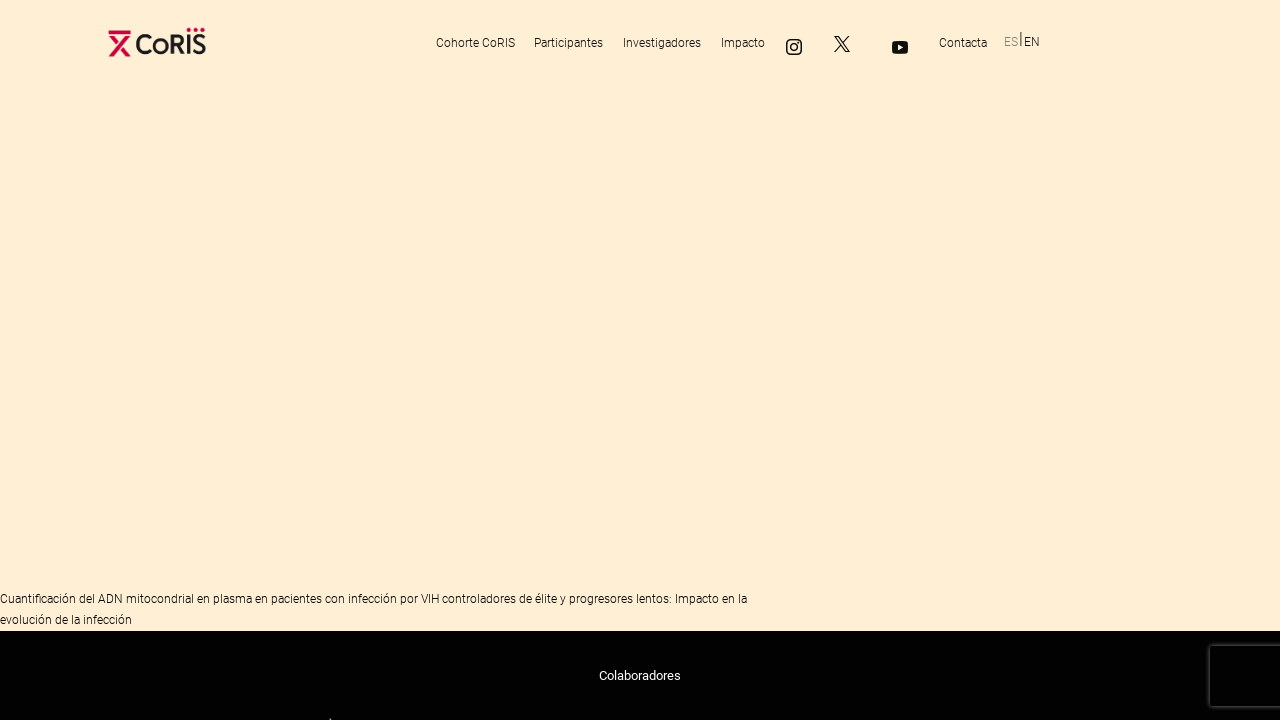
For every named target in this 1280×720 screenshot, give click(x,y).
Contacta (963, 43)
